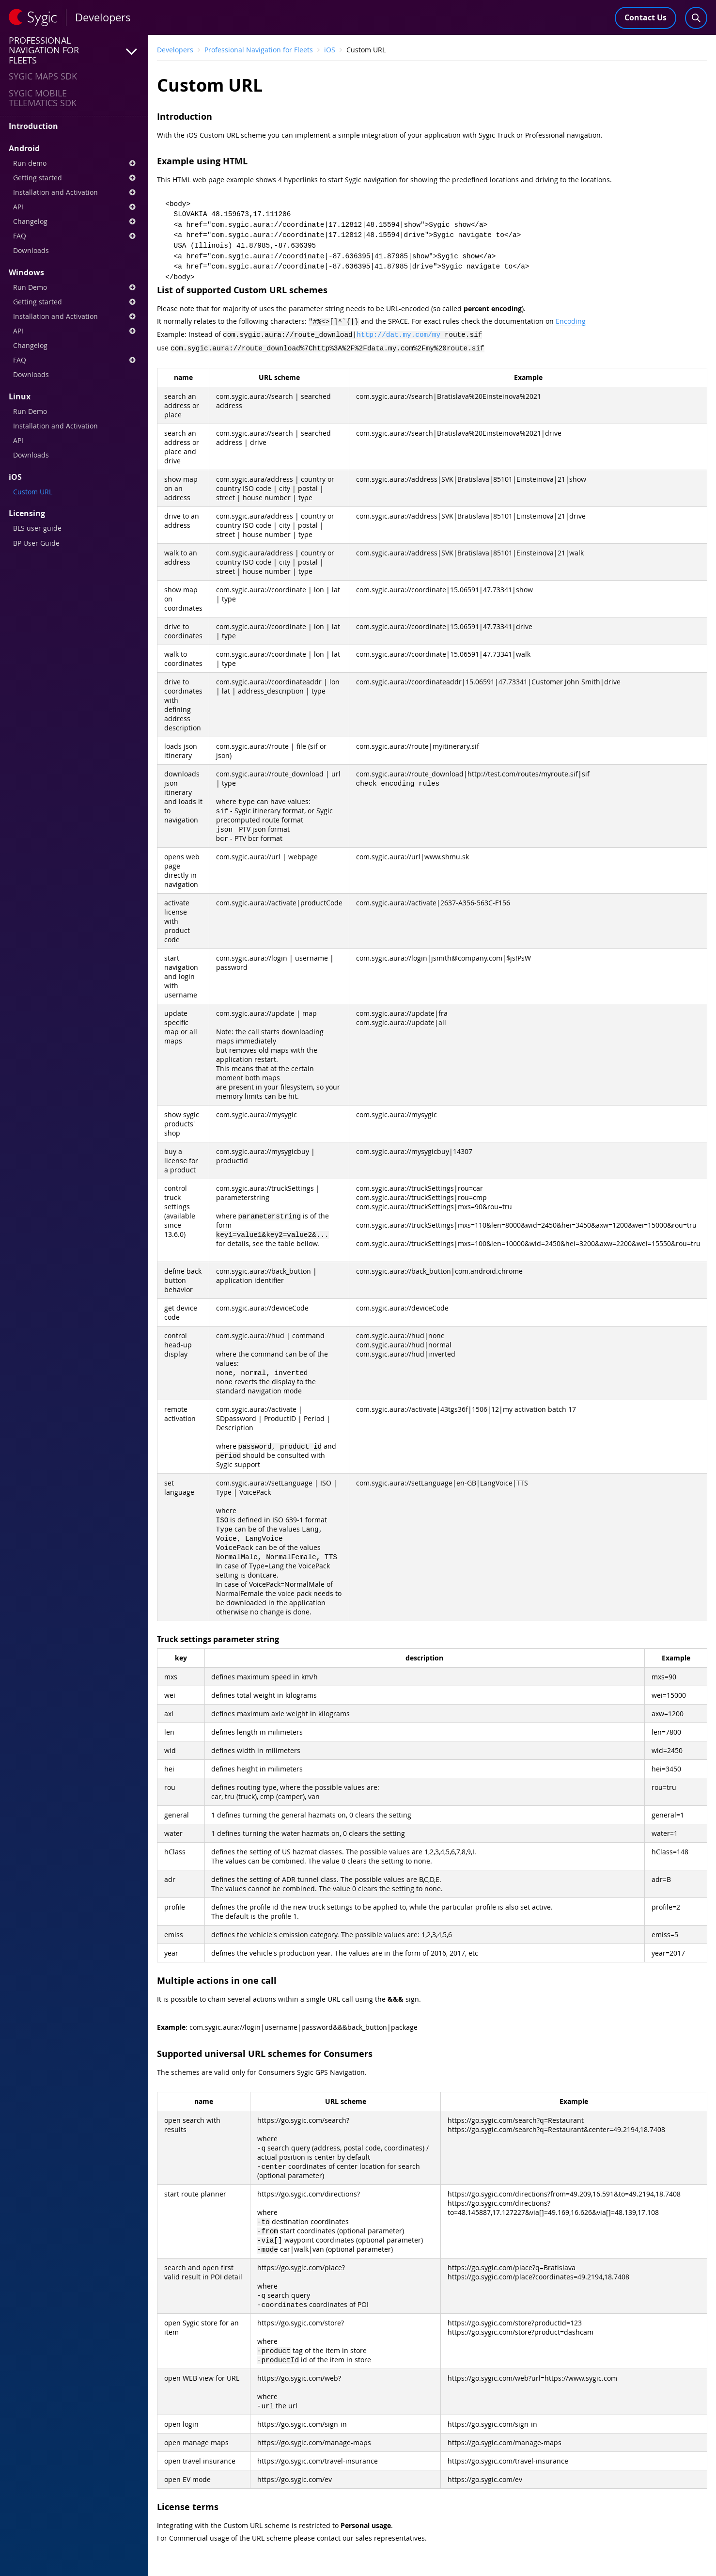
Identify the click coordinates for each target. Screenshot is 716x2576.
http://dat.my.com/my (398, 333)
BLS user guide (37, 528)
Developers (175, 49)
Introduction (33, 126)
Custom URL (32, 491)
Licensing (27, 513)
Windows (26, 272)
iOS (15, 477)
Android (24, 148)
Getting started (74, 177)
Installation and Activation (74, 192)
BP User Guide (36, 543)
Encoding (571, 321)
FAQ (74, 235)
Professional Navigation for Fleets (258, 49)
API (74, 206)
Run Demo (74, 287)
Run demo (74, 163)
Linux (20, 396)
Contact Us (645, 17)
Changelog (74, 221)
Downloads (31, 250)
